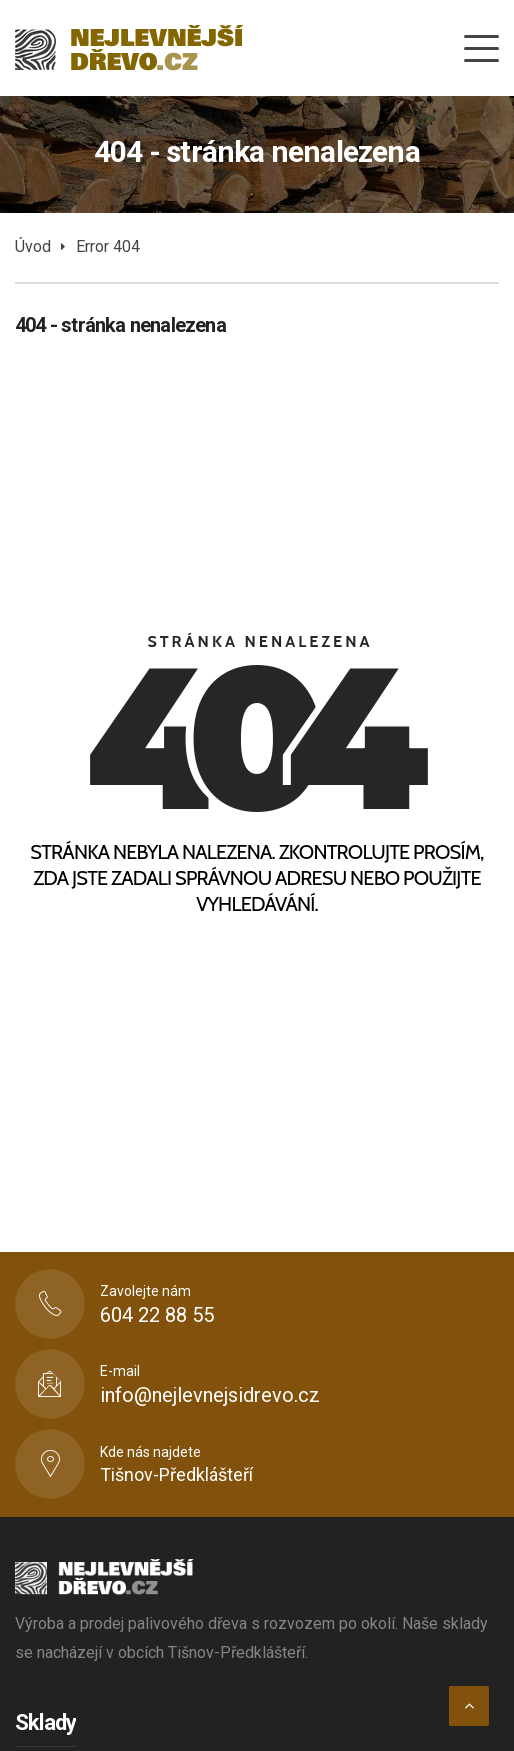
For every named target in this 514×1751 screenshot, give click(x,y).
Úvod (33, 246)
